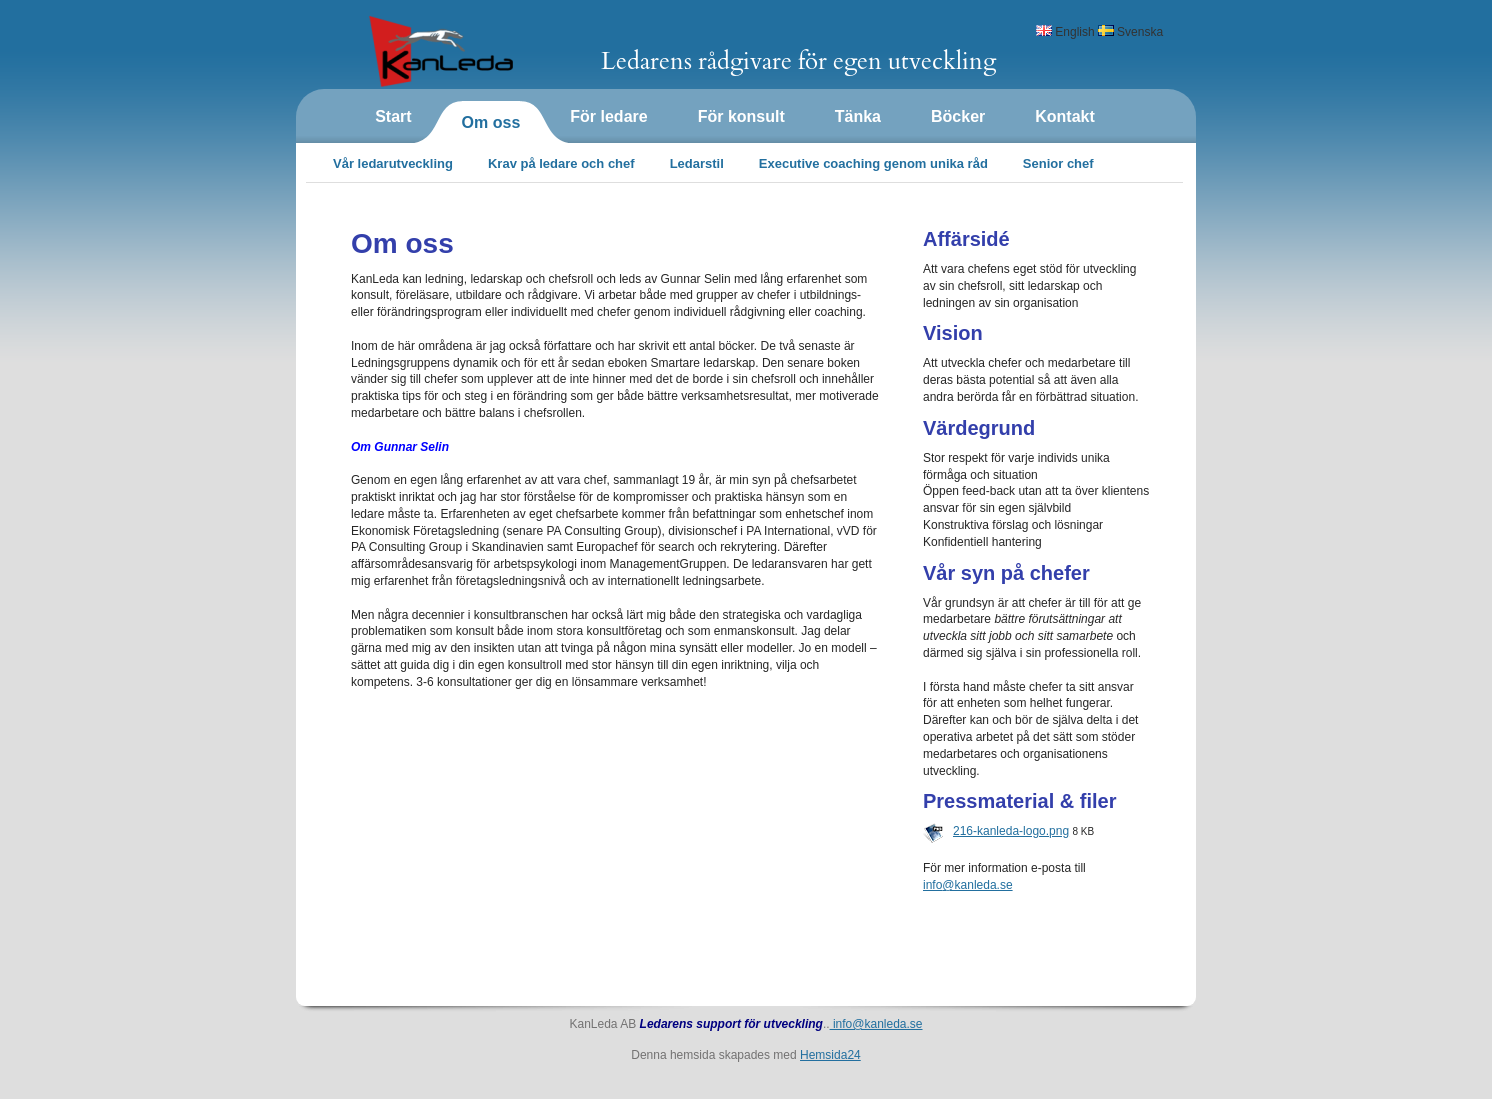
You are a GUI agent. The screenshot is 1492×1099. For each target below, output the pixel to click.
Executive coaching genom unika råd (873, 163)
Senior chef (1058, 163)
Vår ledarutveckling (393, 163)
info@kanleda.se (876, 1024)
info (968, 885)
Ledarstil (697, 163)
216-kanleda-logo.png (1011, 831)
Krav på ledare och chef (561, 163)
